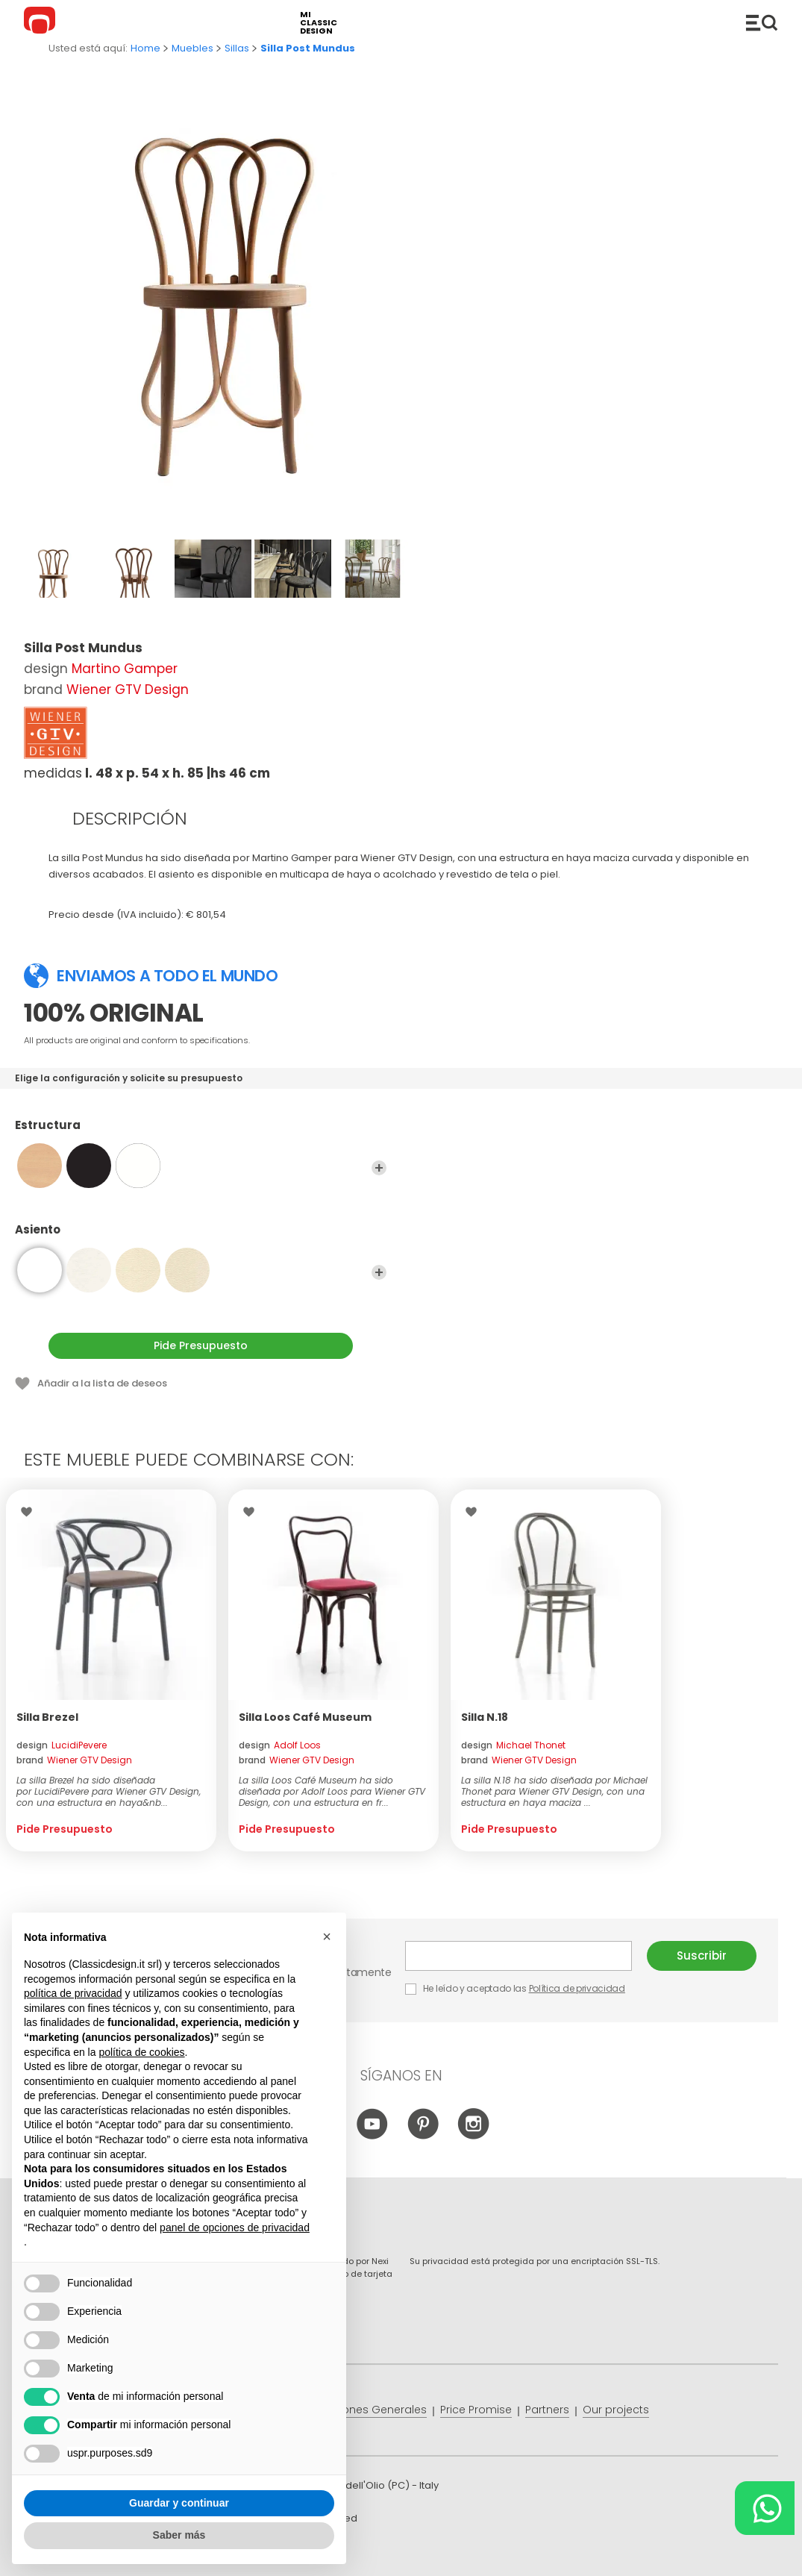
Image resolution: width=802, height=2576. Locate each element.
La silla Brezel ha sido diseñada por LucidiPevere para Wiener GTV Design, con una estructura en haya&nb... (108, 1791)
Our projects (616, 2409)
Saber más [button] (179, 2535)
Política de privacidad (577, 1988)
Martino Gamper (125, 669)
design (61, 1745)
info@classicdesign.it (268, 2553)
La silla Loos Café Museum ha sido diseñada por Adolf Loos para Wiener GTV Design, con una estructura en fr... (332, 1791)
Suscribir (702, 1955)
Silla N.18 (484, 1717)
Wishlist (30, 1511)
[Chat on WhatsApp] (765, 2508)
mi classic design (318, 22)
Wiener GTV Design (127, 689)
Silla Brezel (47, 1717)
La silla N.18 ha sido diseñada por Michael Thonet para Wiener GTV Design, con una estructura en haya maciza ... (554, 1791)
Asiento (200, 1236)
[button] (327, 1936)
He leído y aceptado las (516, 1988)
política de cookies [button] (141, 2052)
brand (74, 1760)
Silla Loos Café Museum (305, 1717)
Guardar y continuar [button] (179, 2503)
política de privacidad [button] (73, 1993)
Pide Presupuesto (201, 1345)
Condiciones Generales (364, 2409)
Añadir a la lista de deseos (102, 1383)
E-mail (518, 1956)
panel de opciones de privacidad (235, 2227)
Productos (761, 22)
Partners (547, 2409)
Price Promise (476, 2409)
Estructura (200, 1132)
